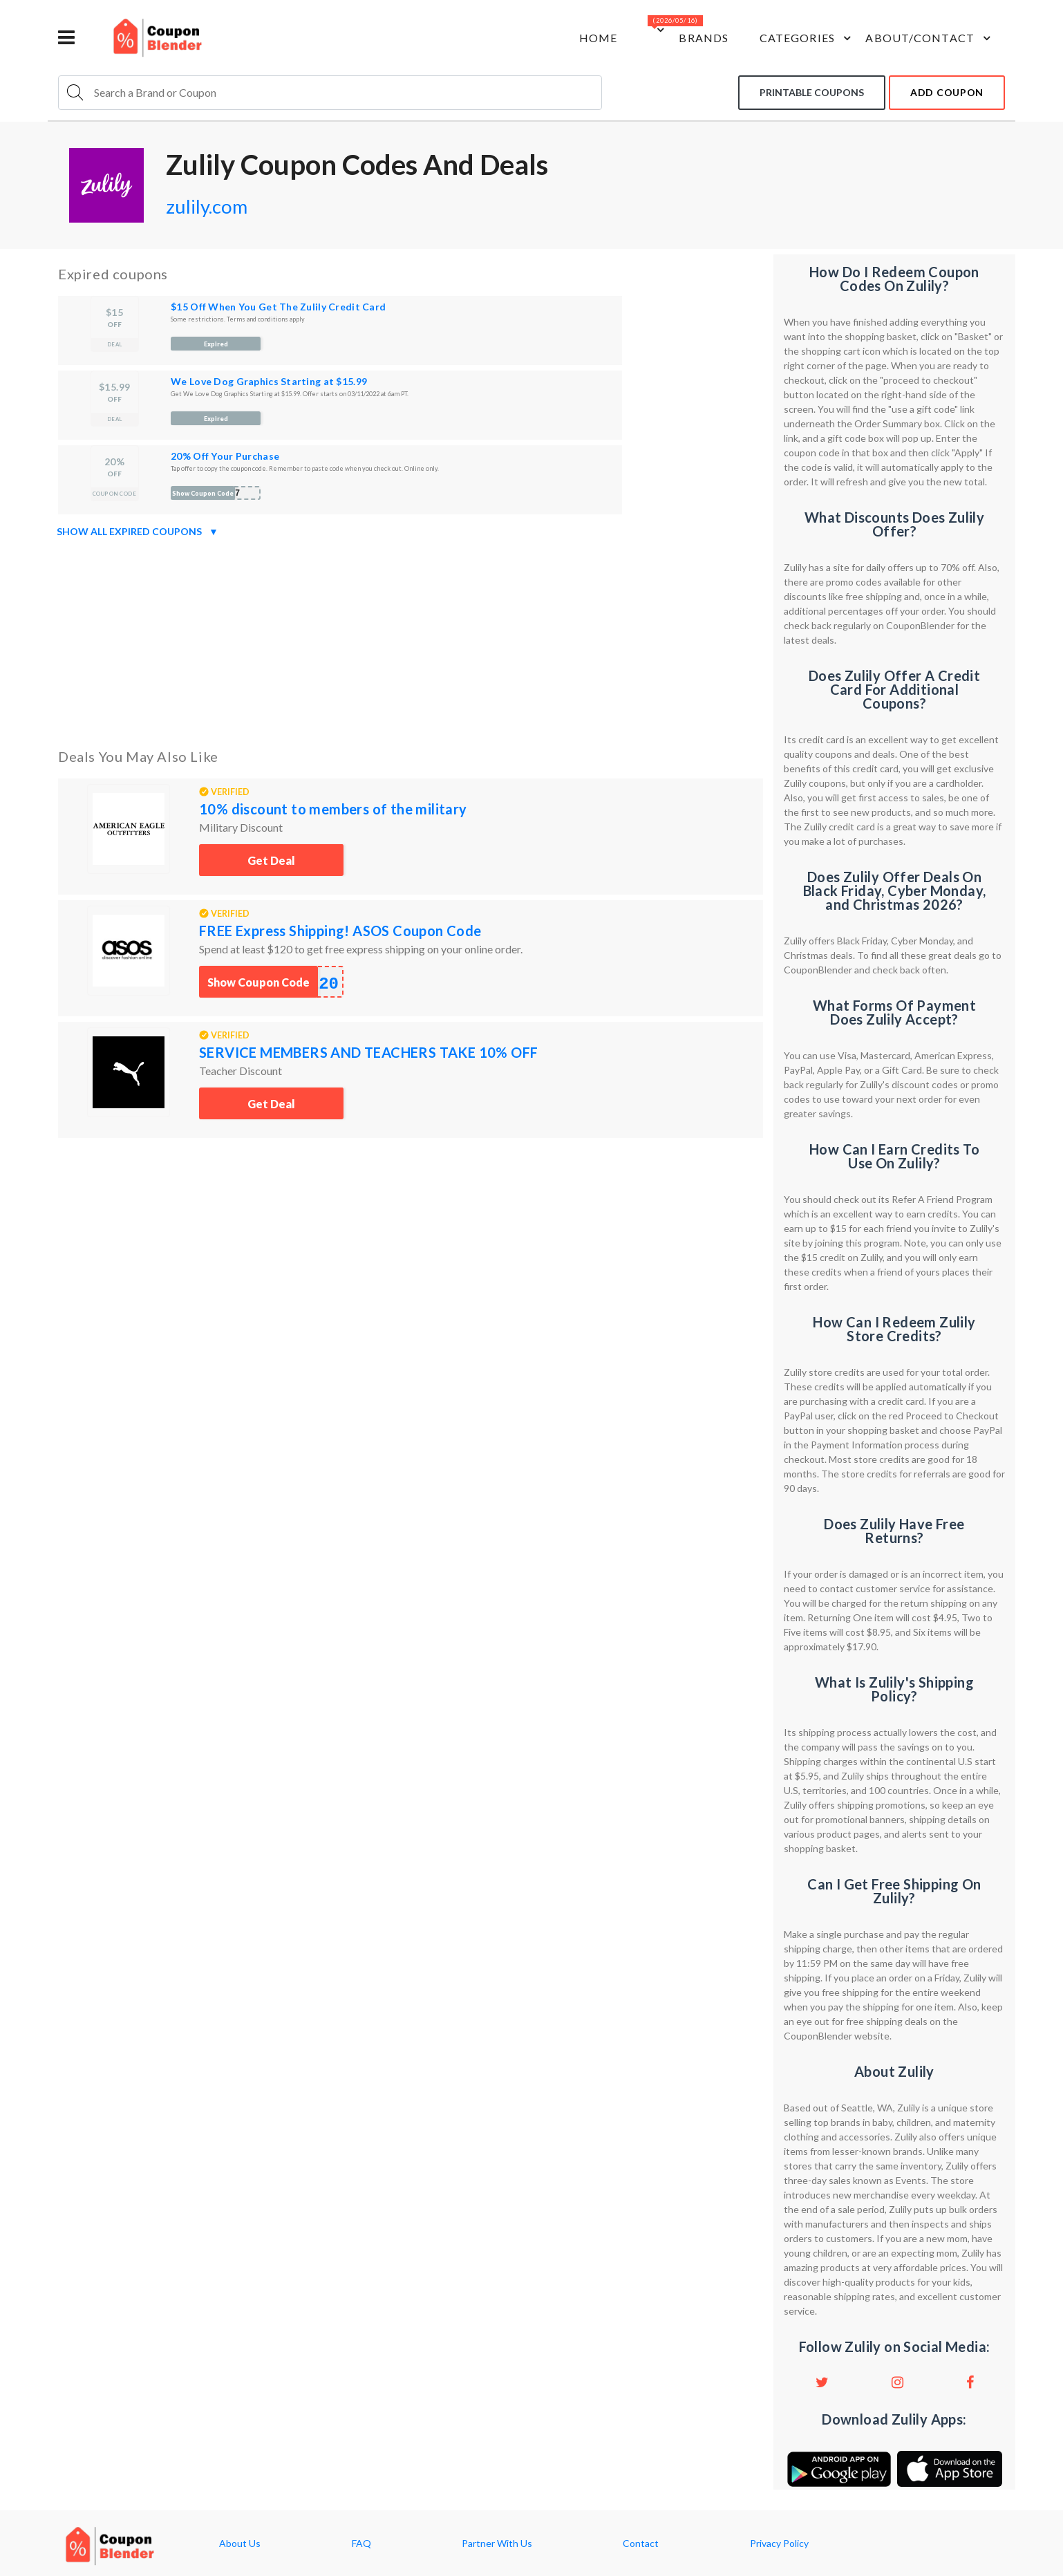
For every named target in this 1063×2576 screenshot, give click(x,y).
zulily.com (207, 206)
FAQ (361, 2543)
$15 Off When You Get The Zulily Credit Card (278, 306)
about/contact (930, 38)
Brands (703, 37)
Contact (641, 2543)
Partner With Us (497, 2543)
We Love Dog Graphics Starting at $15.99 (269, 381)
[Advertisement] (410, 640)
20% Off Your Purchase (225, 456)
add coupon (947, 92)
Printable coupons (812, 92)
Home (596, 37)
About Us (240, 2543)
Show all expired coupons (137, 532)
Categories (806, 38)
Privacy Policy (779, 2543)
